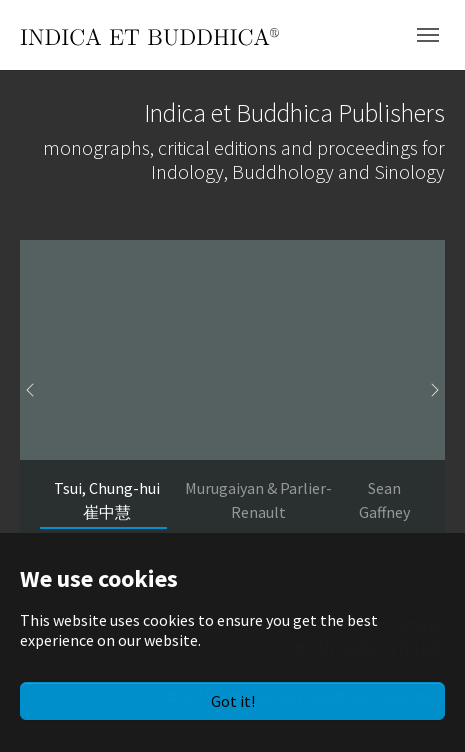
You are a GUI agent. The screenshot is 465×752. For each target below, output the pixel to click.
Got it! (233, 701)
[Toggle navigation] (428, 35)
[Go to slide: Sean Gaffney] (384, 500)
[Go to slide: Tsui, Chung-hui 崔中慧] (107, 500)
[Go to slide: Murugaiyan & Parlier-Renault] (259, 500)
